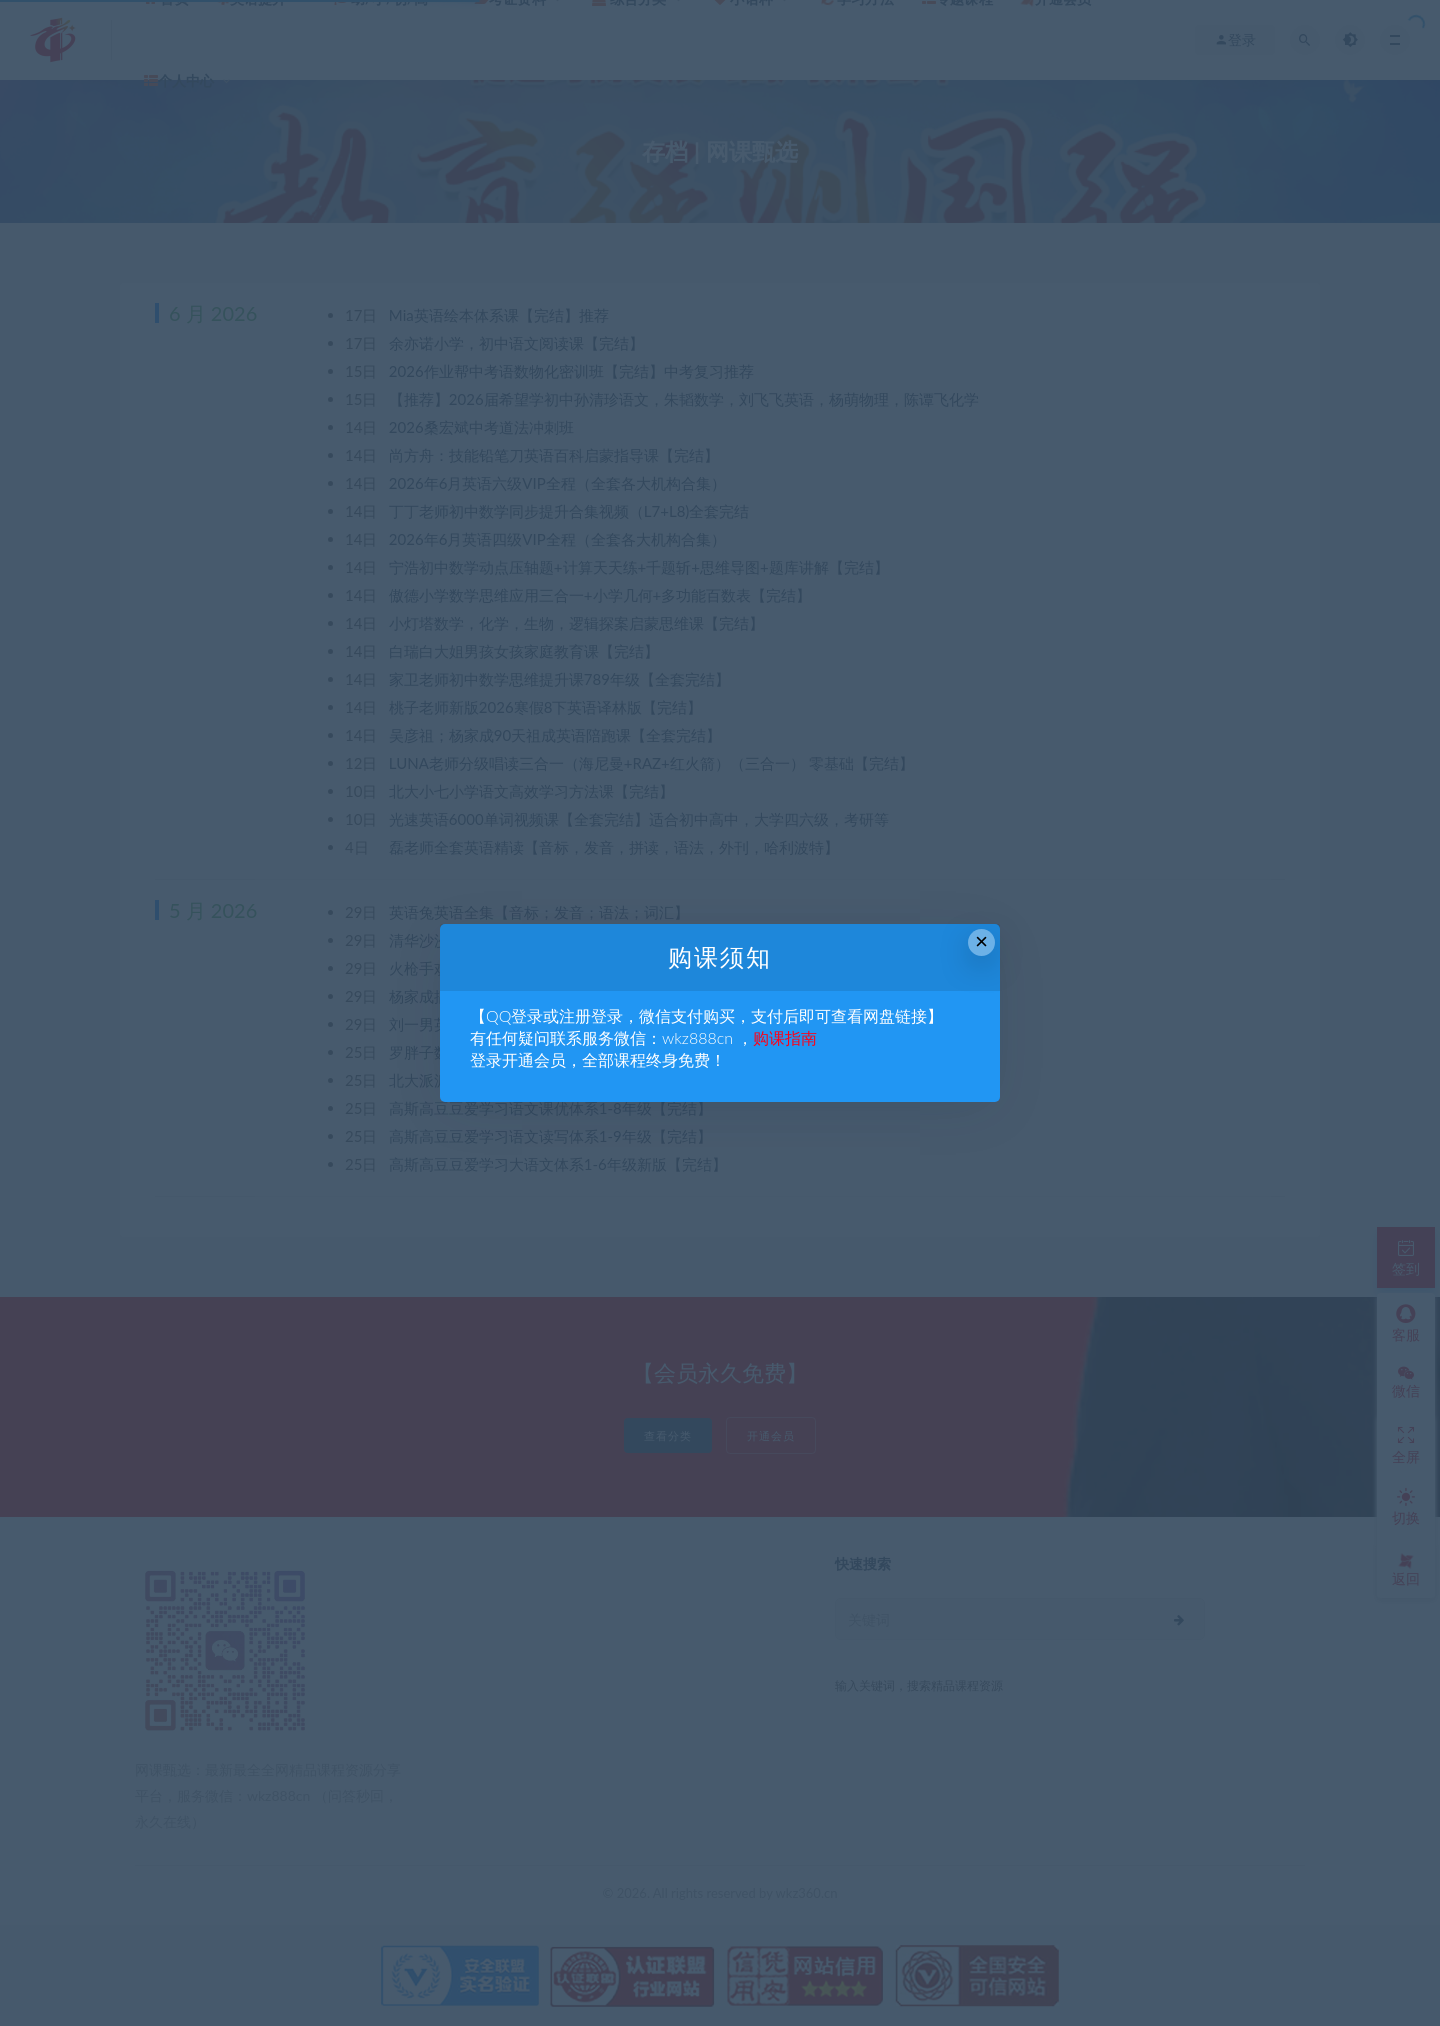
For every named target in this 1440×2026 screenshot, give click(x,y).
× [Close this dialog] (981, 941)
